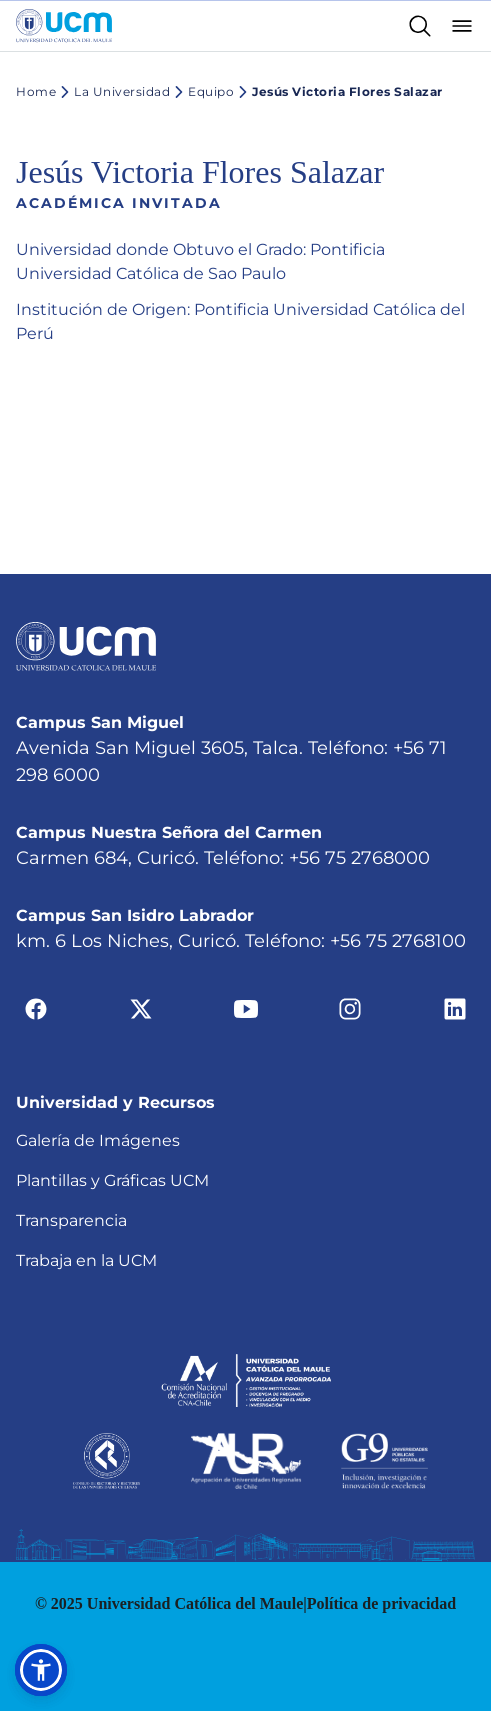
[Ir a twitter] (141, 1007)
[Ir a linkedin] (455, 1007)
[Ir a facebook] (36, 1007)
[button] (41, 1670)
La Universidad (113, 92)
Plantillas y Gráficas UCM (112, 1180)
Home (36, 91)
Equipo (202, 92)
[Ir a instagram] (350, 1007)
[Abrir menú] (462, 26)
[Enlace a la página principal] (64, 26)
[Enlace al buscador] (420, 26)
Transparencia (71, 1220)
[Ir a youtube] (246, 1007)
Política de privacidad (381, 1603)
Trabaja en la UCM (86, 1260)
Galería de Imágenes (98, 1140)
